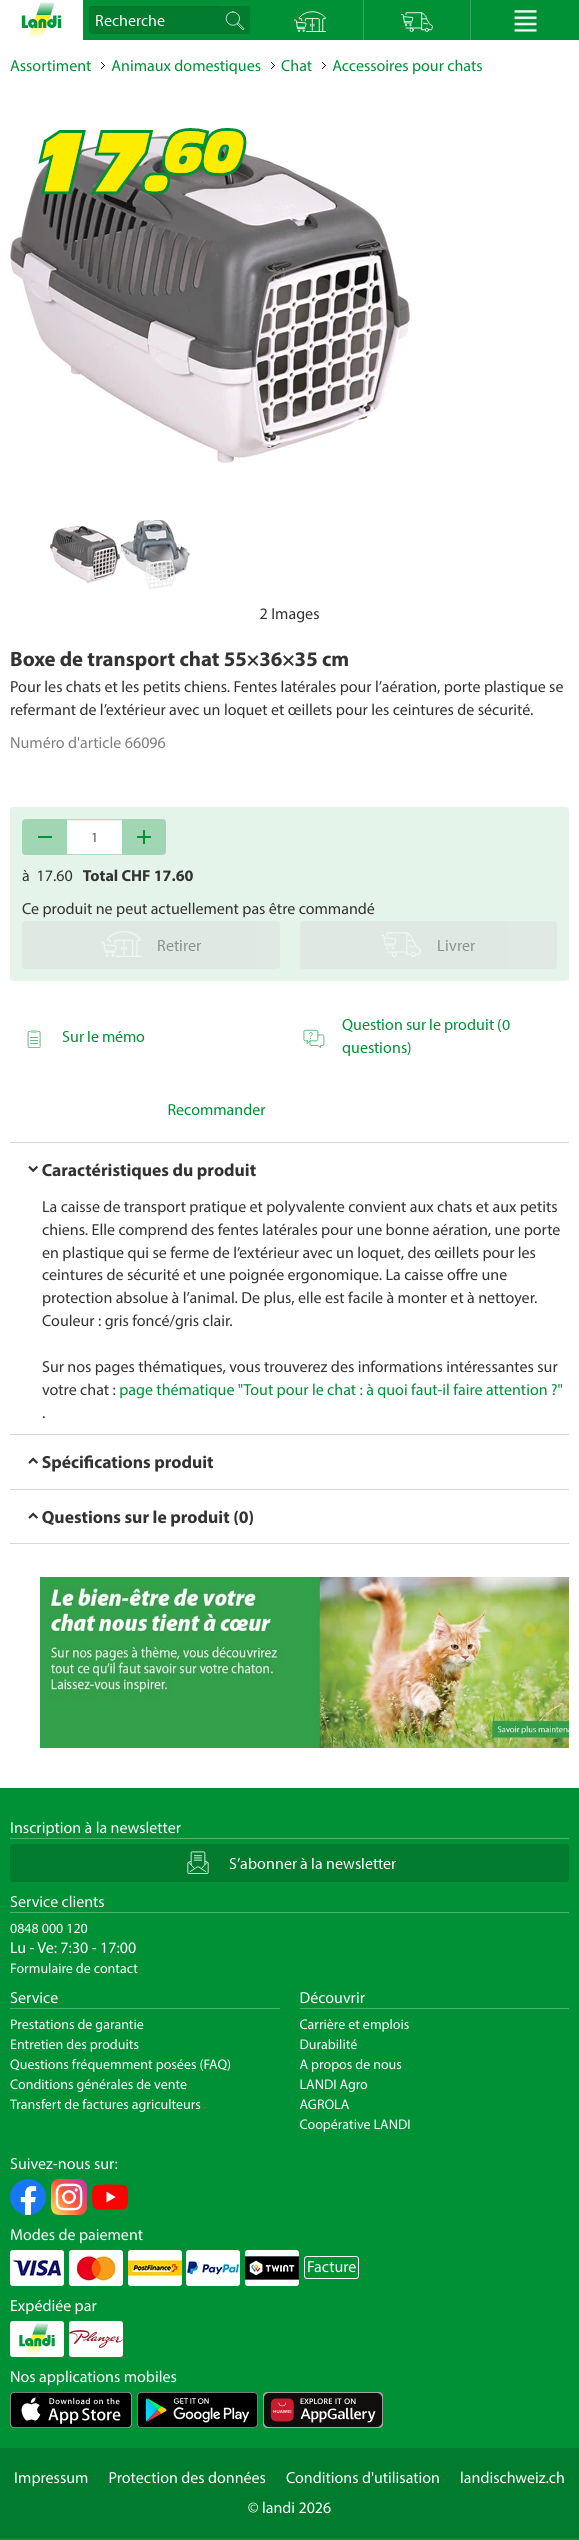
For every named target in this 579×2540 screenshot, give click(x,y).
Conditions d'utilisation (363, 2478)
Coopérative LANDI (355, 2124)
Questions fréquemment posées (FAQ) (120, 2064)
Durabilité (329, 2044)
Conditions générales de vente (98, 2084)
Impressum (51, 2478)
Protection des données (187, 2478)
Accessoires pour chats (407, 66)
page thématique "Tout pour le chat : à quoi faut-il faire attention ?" (341, 1390)
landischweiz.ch (512, 2478)
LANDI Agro (334, 2084)
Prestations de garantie (77, 2024)
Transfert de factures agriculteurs (105, 2104)
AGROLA (325, 2104)
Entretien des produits (74, 2044)
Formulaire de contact (74, 1968)
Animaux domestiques (186, 66)
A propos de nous (351, 2064)
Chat (296, 66)
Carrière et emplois (355, 2024)
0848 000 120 (49, 1928)
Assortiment (50, 66)
